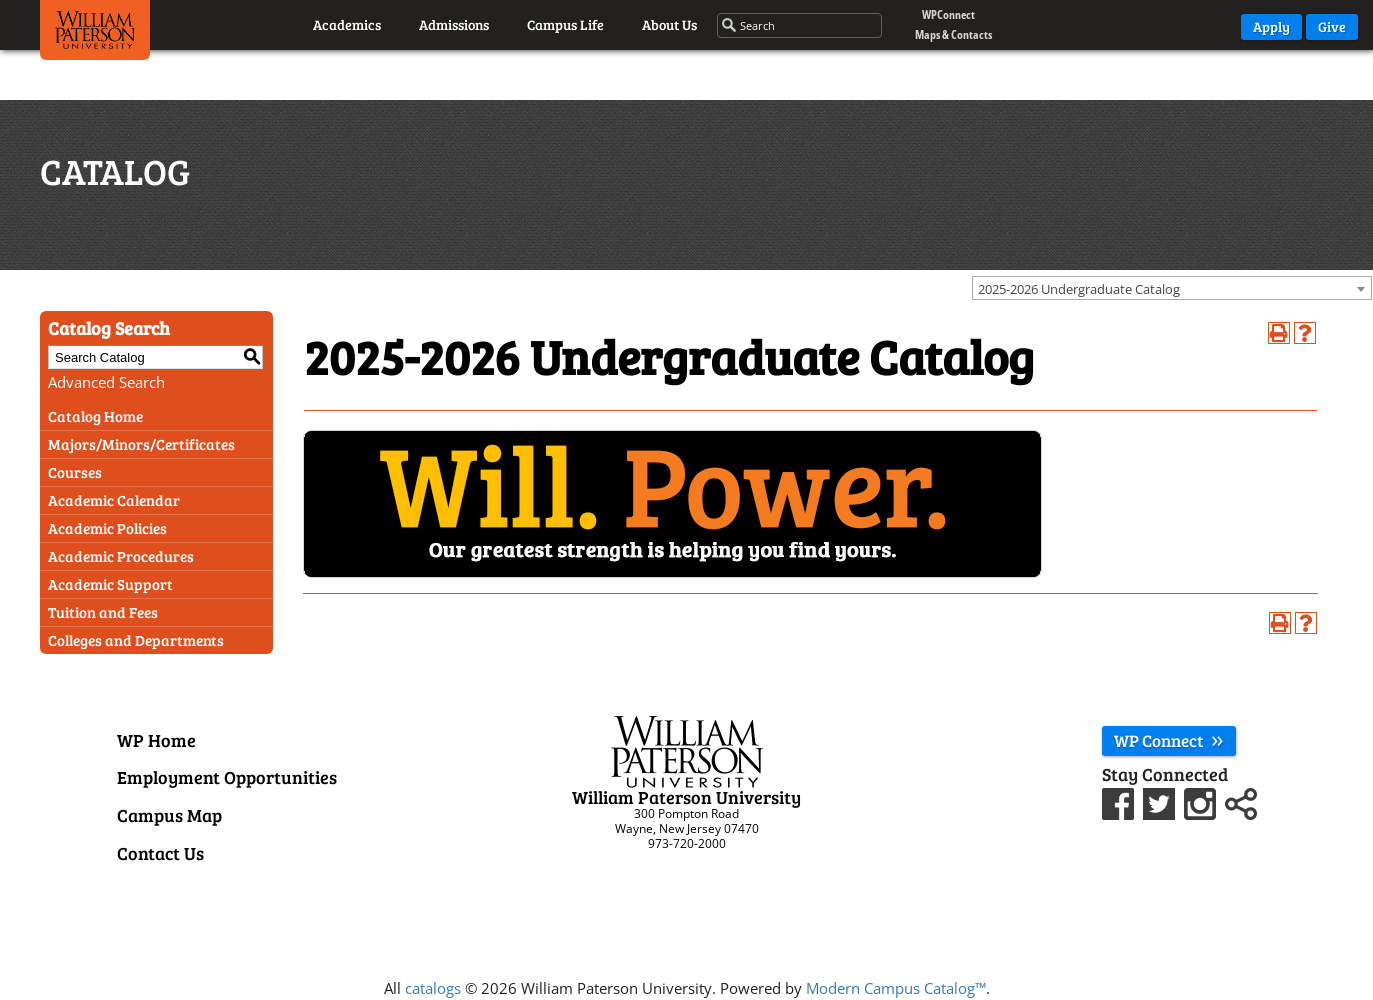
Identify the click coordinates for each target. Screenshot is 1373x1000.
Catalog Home (95, 416)
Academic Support (110, 584)
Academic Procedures (121, 556)
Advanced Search (106, 382)
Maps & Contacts (953, 34)
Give (1332, 26)
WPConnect (948, 14)
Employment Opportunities (227, 777)
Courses (75, 472)
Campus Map (169, 815)
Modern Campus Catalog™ (896, 988)
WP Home (156, 740)
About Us (669, 24)
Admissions (454, 24)
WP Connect (1169, 740)
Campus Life (565, 24)
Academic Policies (107, 528)
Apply (1271, 26)
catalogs (433, 988)
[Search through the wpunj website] (800, 26)
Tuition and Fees (103, 612)
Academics (347, 24)
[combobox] (1172, 288)
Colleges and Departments (136, 640)
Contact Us (160, 853)
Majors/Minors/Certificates (141, 444)
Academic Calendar (114, 500)
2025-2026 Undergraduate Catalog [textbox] (1079, 289)
